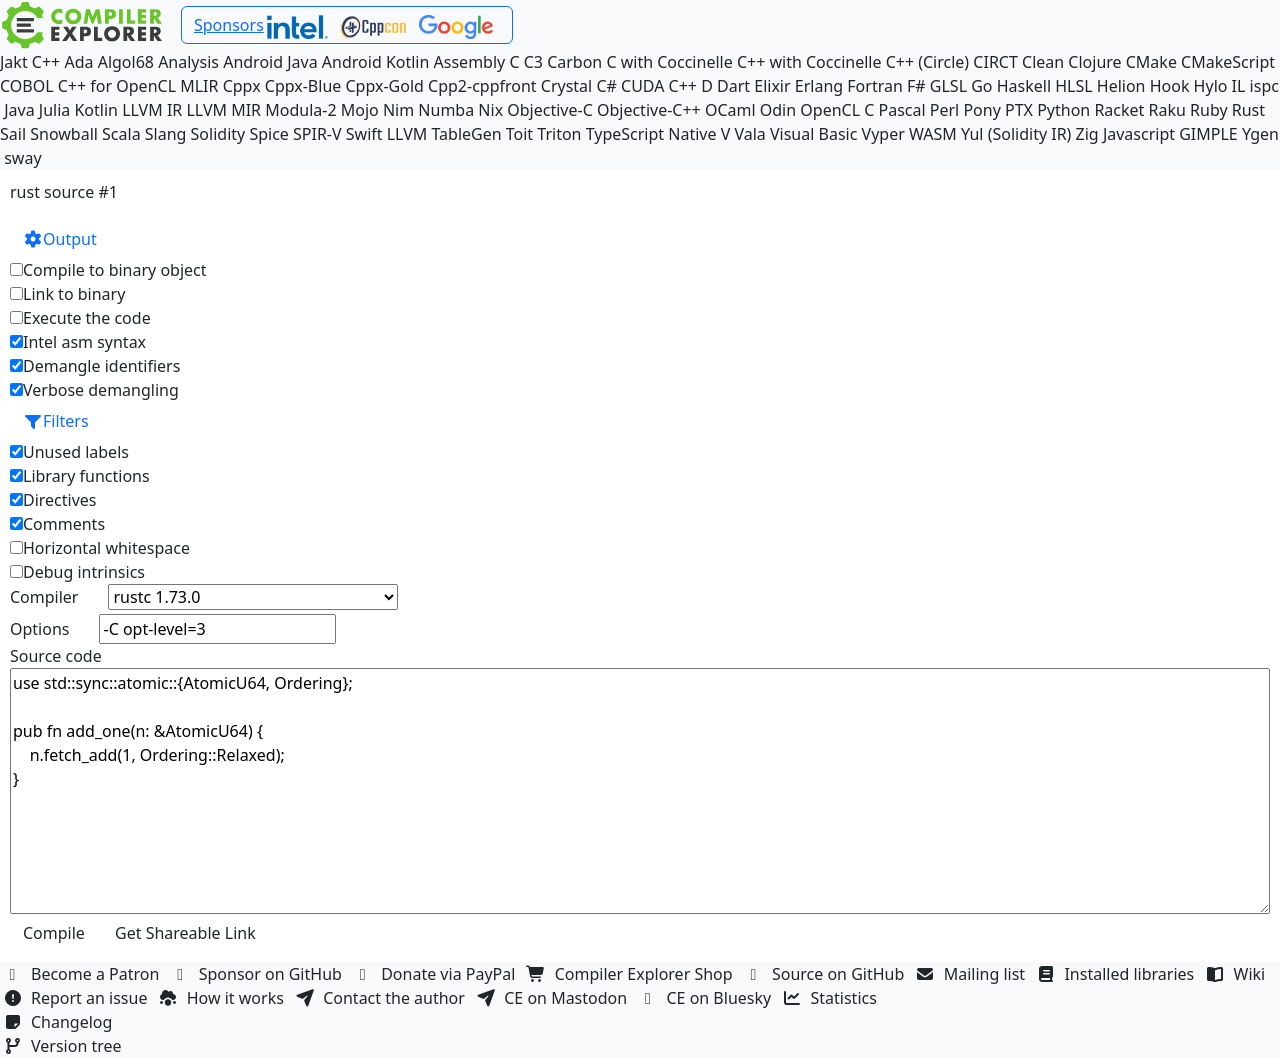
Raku (1167, 110)
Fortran (875, 86)
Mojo (360, 110)
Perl (944, 110)
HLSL (1073, 86)
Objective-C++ (649, 110)
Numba (446, 110)
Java (19, 110)
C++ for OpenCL (117, 86)
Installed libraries (1117, 974)
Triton (559, 134)
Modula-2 (300, 110)
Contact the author (382, 998)
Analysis (188, 62)
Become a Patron (84, 974)
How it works (224, 998)
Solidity (218, 134)
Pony (981, 110)
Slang (166, 134)
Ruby (1209, 110)
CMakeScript (1228, 62)
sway (22, 158)
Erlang (819, 86)
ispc (1264, 86)
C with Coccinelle (669, 62)
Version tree (65, 1046)
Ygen (1260, 134)
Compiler (44, 597)
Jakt (14, 62)
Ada (78, 62)
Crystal (566, 86)
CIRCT (995, 62)
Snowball (64, 134)
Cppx (242, 86)
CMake (1151, 62)
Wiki (1238, 974)
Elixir (772, 86)
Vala (749, 134)
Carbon (574, 62)
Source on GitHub (827, 974)
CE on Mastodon (554, 998)
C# (606, 86)
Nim (398, 110)
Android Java (270, 62)
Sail (13, 134)
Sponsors (229, 25)
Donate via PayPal (437, 974)
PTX (1019, 110)
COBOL (27, 86)
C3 (533, 62)
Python (1063, 110)
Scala (121, 134)
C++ (46, 62)
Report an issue (78, 998)
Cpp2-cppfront (482, 86)
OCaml (730, 110)
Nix (490, 110)
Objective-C (550, 110)
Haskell (1024, 86)
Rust (1248, 110)
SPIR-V (317, 134)
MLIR (199, 86)
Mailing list (973, 974)
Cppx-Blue (303, 86)
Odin (778, 110)
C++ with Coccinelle (809, 62)
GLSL (948, 86)
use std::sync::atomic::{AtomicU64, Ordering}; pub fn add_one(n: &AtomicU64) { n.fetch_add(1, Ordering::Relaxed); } (640, 791)
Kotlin (96, 110)
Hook (1170, 86)
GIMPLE (1208, 134)
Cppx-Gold (384, 86)
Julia (55, 110)
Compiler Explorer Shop (632, 974)
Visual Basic (813, 134)
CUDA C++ (659, 86)
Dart (733, 86)
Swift (364, 134)
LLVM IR (152, 110)
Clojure (1094, 62)
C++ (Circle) (928, 62)
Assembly (470, 62)
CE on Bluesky (707, 998)
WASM (933, 134)
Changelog (60, 1022)
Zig (1087, 134)
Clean (1043, 62)
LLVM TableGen (444, 134)
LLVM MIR (223, 110)
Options (39, 629)
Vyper (883, 134)
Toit (519, 134)
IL (1239, 86)
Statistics (833, 998)
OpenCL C (837, 110)
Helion (1121, 86)
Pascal (902, 110)
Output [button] (60, 239)
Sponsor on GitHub (259, 974)
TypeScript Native (651, 134)
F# (916, 86)
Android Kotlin (376, 62)
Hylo (1211, 86)
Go (981, 86)
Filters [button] (56, 421)
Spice (268, 134)
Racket (1119, 110)
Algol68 (126, 62)
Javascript (1139, 134)
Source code (56, 656)
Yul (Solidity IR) (1016, 134)
